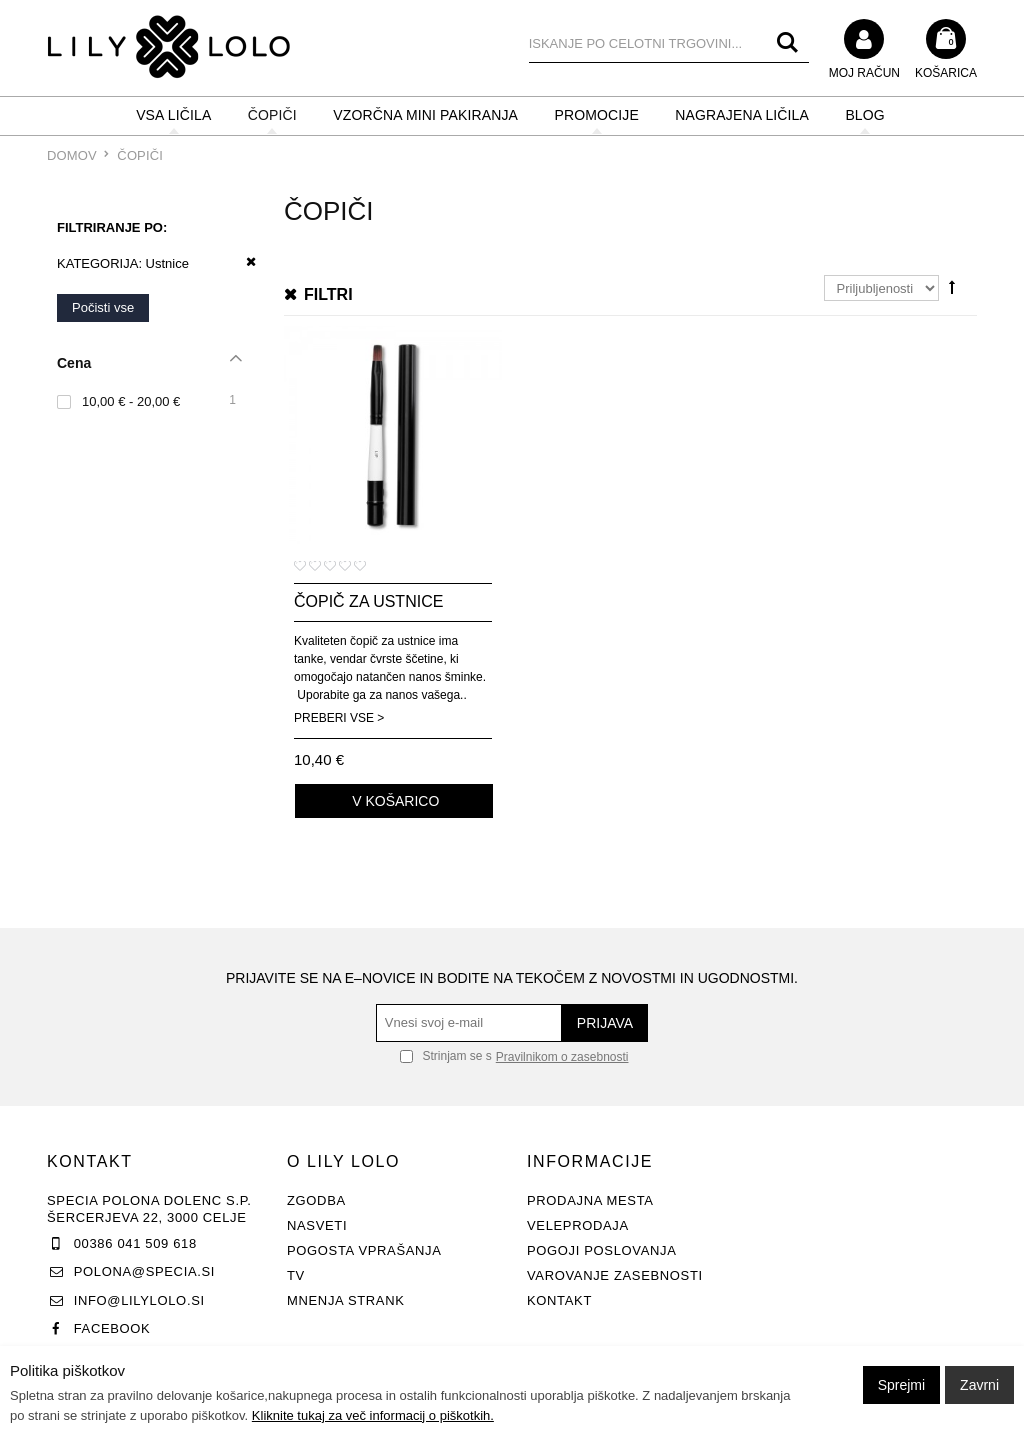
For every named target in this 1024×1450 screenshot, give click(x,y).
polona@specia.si (144, 1271)
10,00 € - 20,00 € (131, 401)
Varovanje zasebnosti (615, 1275)
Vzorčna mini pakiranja (425, 115)
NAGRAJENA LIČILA (742, 115)
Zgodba (316, 1200)
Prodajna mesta (590, 1200)
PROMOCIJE (596, 115)
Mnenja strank (346, 1300)
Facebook (112, 1328)
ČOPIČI (272, 115)
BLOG (864, 115)
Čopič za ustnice (368, 601)
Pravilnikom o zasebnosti (562, 1057)
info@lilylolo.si (139, 1300)
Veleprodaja (578, 1225)
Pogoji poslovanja (602, 1250)
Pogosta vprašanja (364, 1250)
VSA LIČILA (173, 115)
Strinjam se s (446, 1056)
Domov (72, 155)
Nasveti (317, 1225)
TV (296, 1275)
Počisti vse (103, 307)
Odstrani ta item (244, 262)
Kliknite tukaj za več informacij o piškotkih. (373, 1415)
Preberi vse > (339, 718)
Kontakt (559, 1300)
